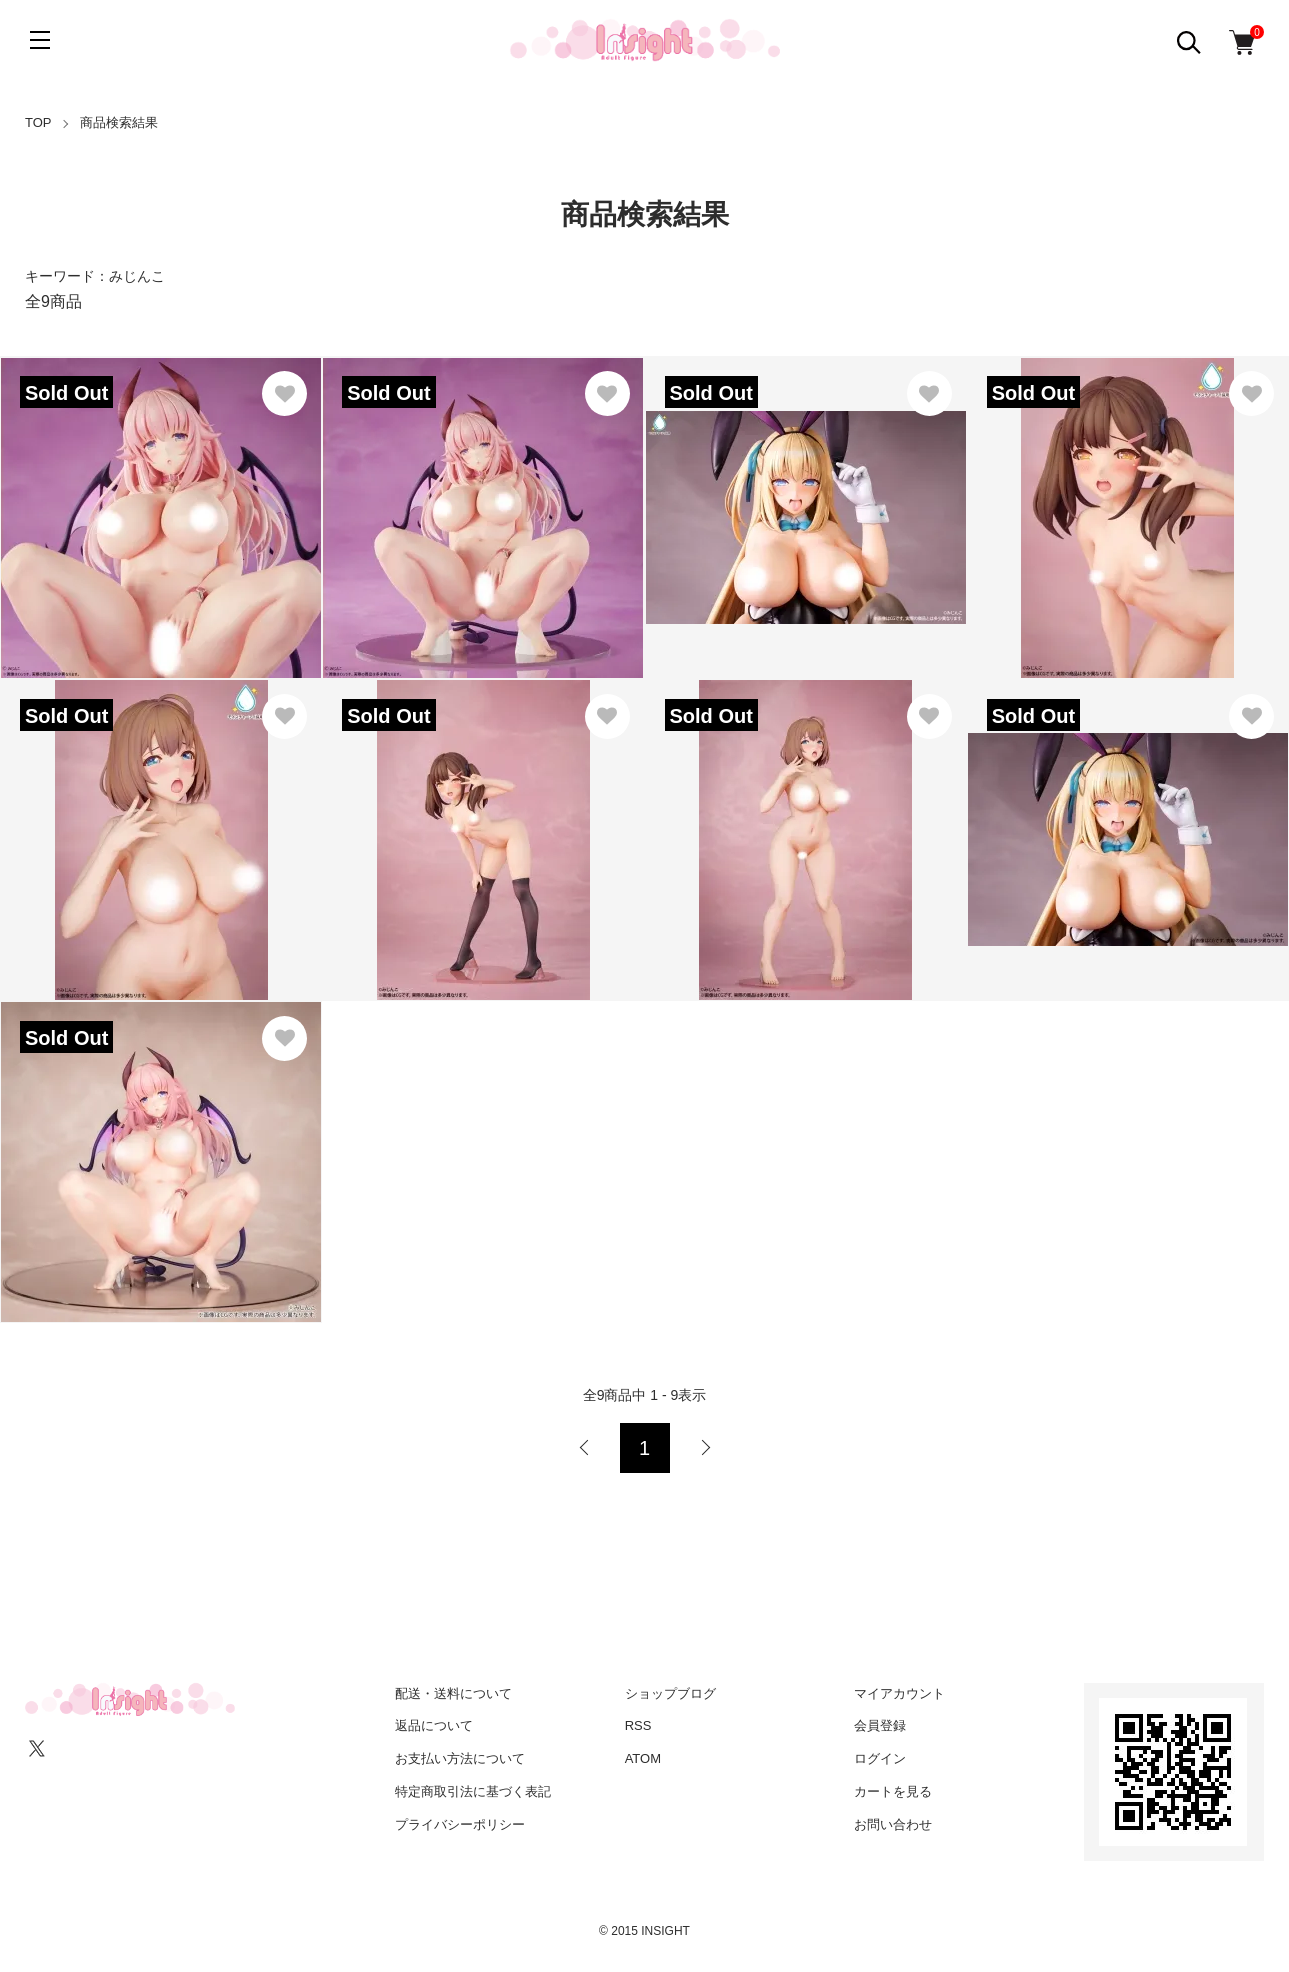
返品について (434, 1725)
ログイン (880, 1758)
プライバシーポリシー (460, 1824)
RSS (638, 1725)
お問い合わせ (893, 1824)
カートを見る (893, 1791)
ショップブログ (670, 1693)
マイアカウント (899, 1693)
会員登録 (880, 1725)
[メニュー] (40, 40)
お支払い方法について (460, 1758)
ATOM (643, 1758)
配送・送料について (453, 1693)
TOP (38, 122)
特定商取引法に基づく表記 (473, 1791)
